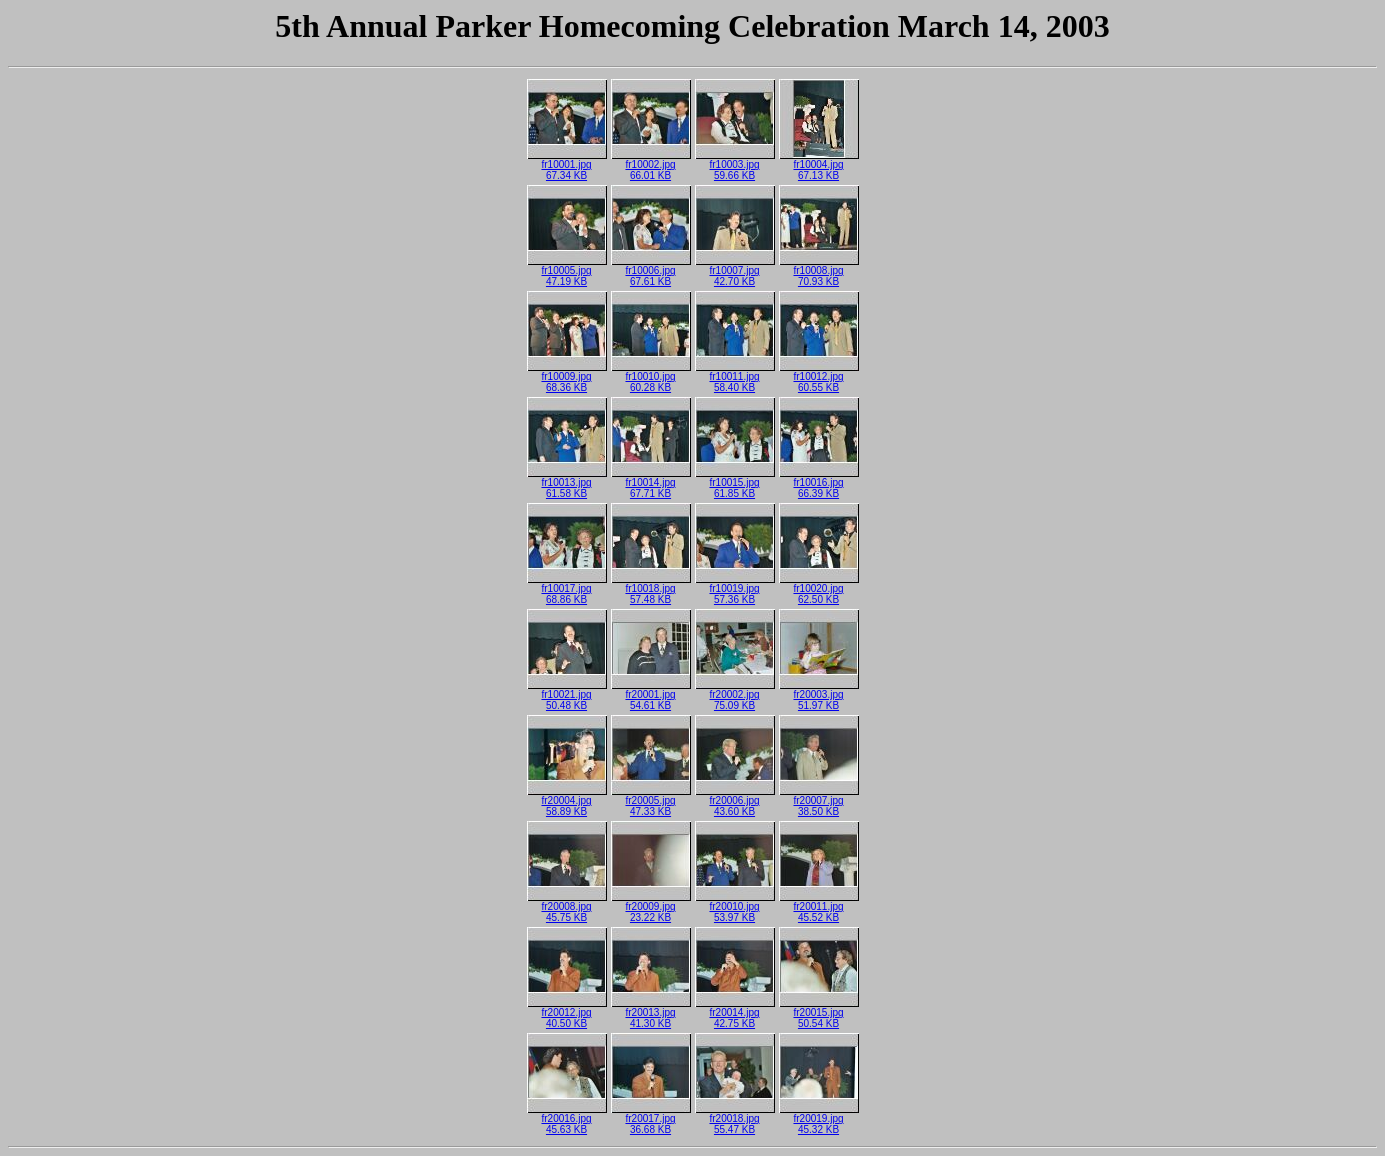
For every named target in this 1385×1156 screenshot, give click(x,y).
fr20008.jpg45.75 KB (567, 907)
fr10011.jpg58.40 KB (735, 377)
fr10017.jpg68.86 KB (567, 589)
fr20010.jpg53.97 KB (735, 907)
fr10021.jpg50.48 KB (567, 695)
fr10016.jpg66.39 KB (819, 483)
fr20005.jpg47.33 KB (651, 801)
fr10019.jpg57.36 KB (735, 589)
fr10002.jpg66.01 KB (651, 165)
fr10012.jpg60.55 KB (819, 377)
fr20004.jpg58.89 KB (567, 801)
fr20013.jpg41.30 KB (651, 1013)
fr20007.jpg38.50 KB (819, 801)
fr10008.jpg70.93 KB (819, 271)
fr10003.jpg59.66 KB (735, 165)
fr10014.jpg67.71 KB (651, 483)
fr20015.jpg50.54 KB (819, 1013)
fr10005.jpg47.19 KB (567, 271)
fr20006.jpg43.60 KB (735, 801)
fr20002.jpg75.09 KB (735, 695)
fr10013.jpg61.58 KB (567, 483)
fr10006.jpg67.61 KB (651, 271)
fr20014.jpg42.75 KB (735, 1013)
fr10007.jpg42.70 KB (735, 271)
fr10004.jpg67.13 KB (819, 165)
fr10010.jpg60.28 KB (651, 377)
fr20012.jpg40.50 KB (567, 1013)
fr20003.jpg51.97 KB (819, 695)
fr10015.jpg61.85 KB (735, 483)
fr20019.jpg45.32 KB (819, 1119)
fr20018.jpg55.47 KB (735, 1119)
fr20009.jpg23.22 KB (651, 907)
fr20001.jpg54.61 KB (651, 695)
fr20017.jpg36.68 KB (651, 1119)
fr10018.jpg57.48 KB (651, 589)
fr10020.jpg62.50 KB (819, 589)
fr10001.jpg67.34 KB (567, 165)
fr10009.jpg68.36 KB (567, 377)
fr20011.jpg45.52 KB (819, 907)
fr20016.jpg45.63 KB (567, 1119)
